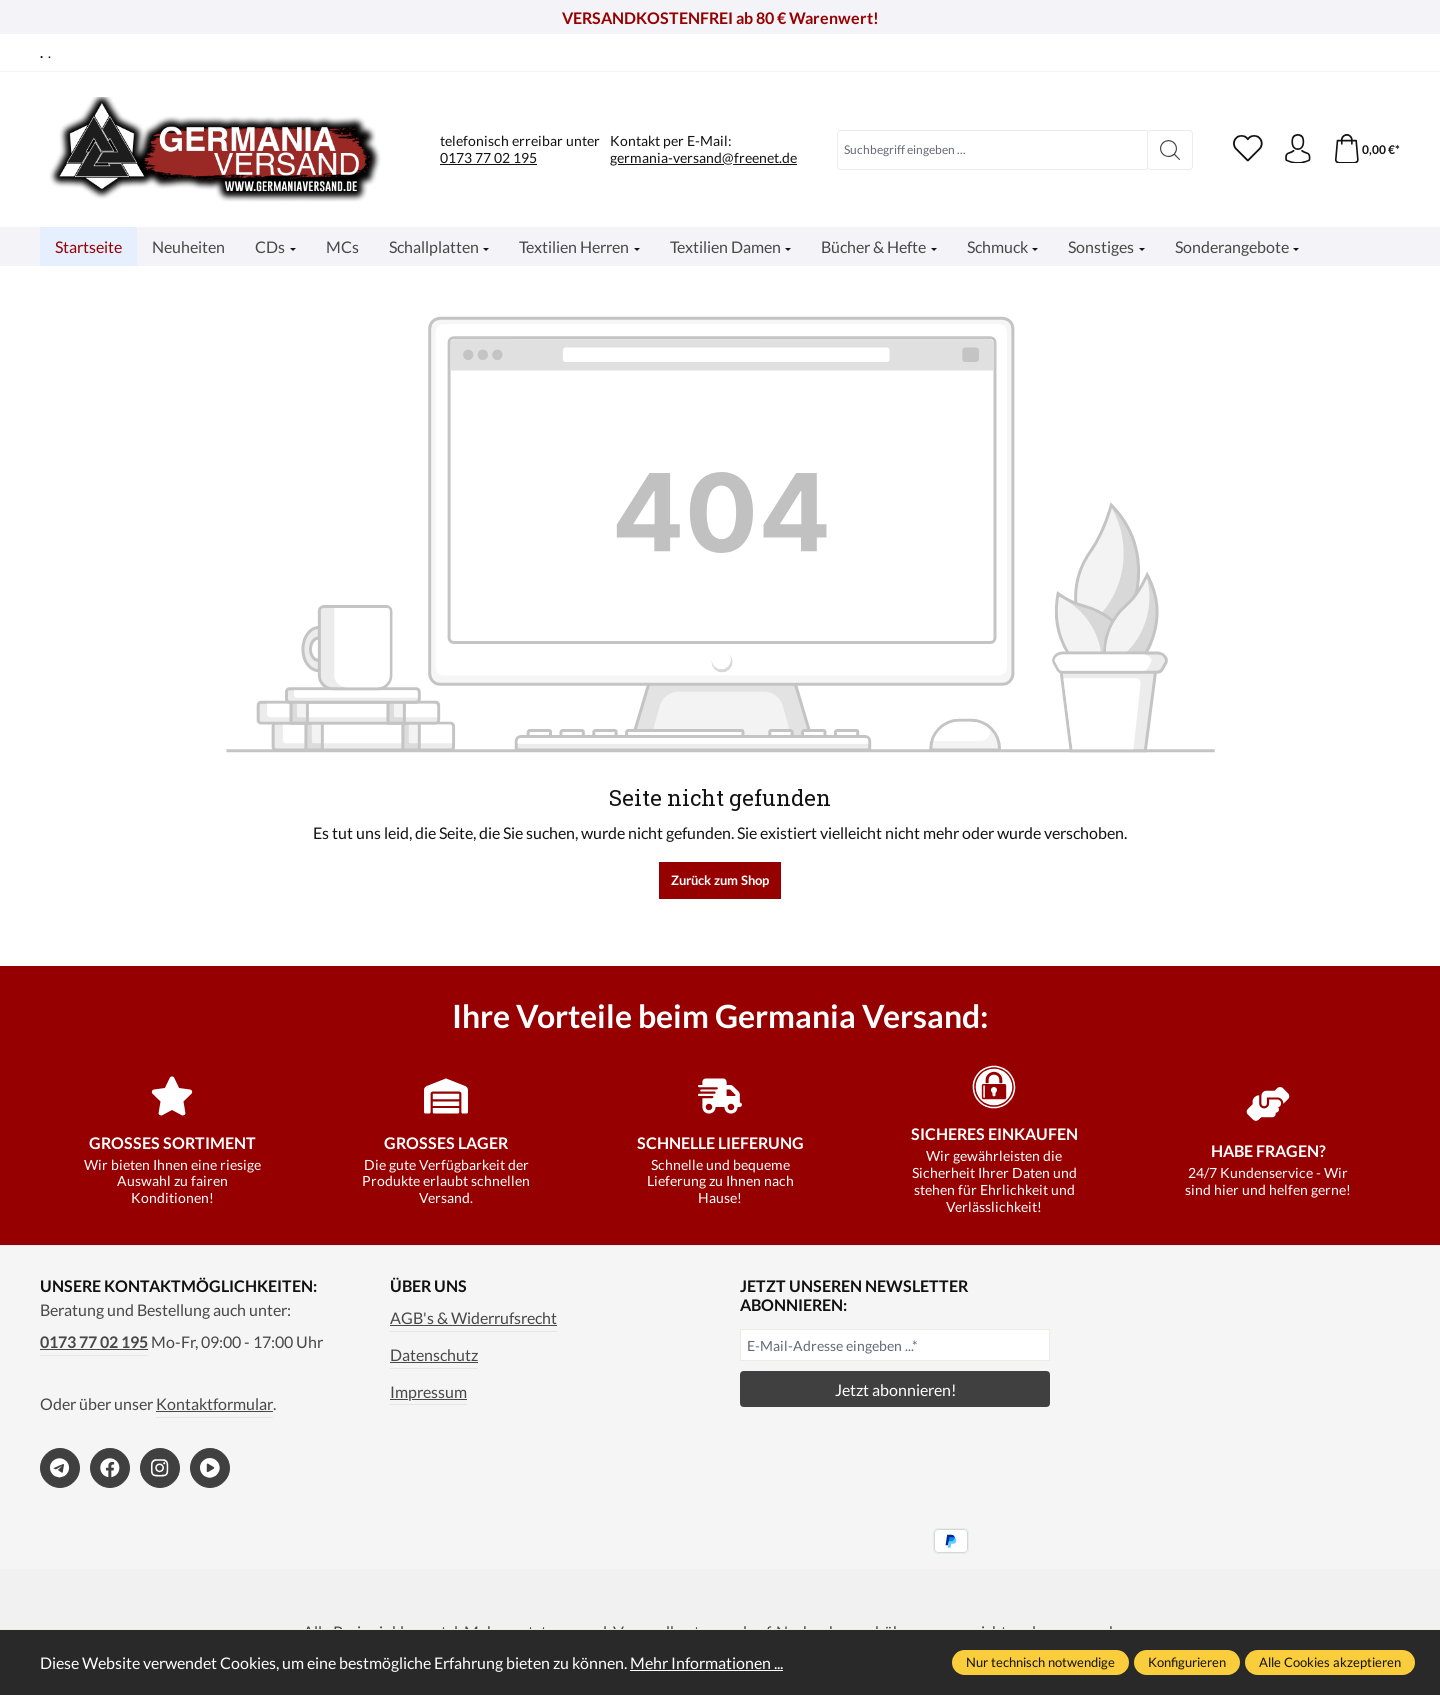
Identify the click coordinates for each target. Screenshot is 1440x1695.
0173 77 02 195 (488, 157)
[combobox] (992, 150)
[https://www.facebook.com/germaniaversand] (110, 1468)
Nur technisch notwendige (1040, 1662)
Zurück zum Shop (720, 880)
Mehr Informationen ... (706, 1662)
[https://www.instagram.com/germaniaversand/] (160, 1468)
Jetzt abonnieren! (895, 1389)
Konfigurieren (1187, 1662)
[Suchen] (1169, 150)
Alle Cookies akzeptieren (1330, 1662)
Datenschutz (434, 1354)
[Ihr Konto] (1297, 150)
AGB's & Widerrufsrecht (473, 1317)
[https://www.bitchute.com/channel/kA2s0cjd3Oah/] (210, 1468)
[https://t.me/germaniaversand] (60, 1468)
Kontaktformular (214, 1403)
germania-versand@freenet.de (703, 157)
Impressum (428, 1391)
